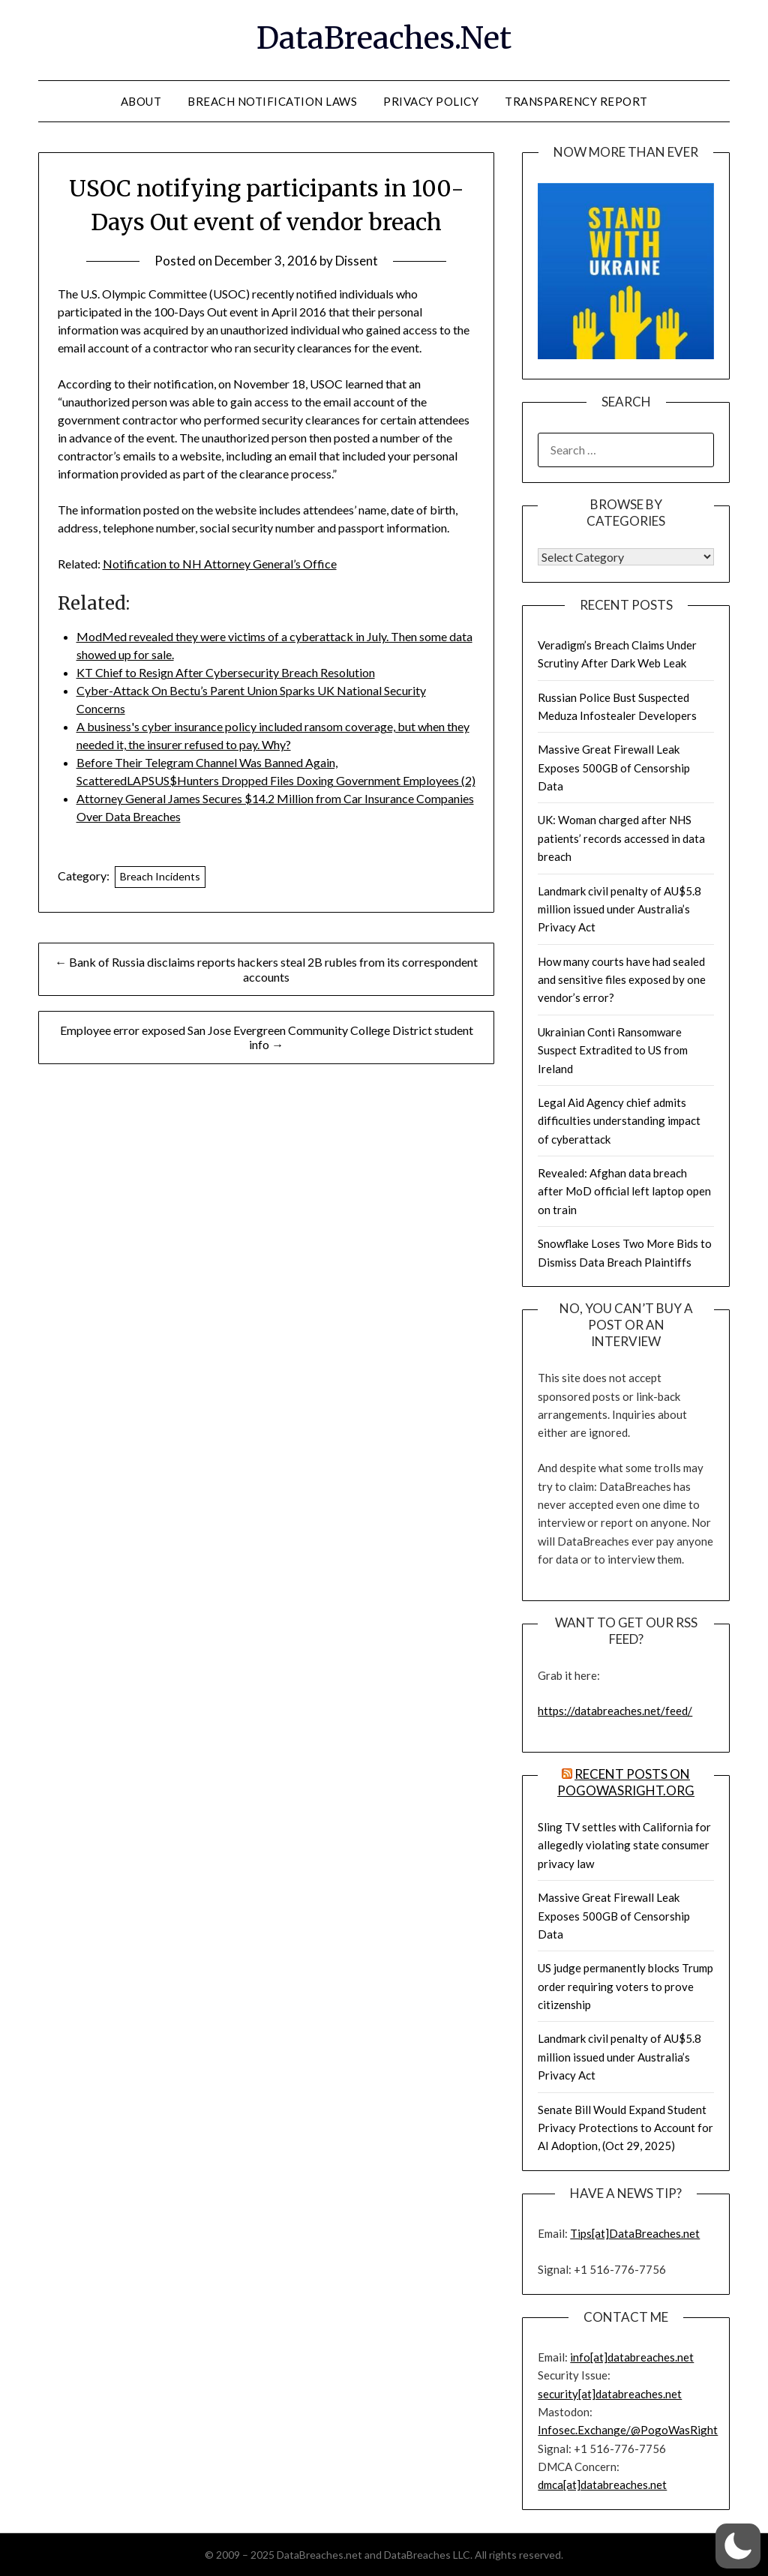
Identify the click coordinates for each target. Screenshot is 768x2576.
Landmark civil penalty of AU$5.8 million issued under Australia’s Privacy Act (619, 909)
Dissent (356, 260)
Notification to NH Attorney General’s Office (220, 563)
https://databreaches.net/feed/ (615, 1710)
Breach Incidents (160, 876)
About (141, 101)
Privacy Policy (430, 101)
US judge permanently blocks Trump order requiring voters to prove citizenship (625, 1986)
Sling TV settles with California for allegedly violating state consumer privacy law (624, 1845)
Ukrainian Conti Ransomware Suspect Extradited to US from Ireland (613, 1050)
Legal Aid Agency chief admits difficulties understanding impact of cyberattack (619, 1121)
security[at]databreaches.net (610, 2394)
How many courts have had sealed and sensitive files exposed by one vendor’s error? (622, 980)
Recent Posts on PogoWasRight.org (625, 1782)
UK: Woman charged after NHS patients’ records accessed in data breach (621, 838)
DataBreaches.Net (384, 38)
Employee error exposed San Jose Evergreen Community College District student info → (266, 1037)
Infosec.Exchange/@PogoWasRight (628, 2430)
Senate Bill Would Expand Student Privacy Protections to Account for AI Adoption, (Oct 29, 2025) (625, 2128)
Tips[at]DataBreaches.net (635, 2233)
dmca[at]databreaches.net (602, 2484)
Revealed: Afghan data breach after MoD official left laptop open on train (624, 1191)
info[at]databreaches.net (632, 2357)
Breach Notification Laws (272, 101)
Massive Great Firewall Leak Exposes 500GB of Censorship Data (614, 767)
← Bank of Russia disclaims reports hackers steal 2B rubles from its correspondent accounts (266, 969)
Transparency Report (576, 101)
